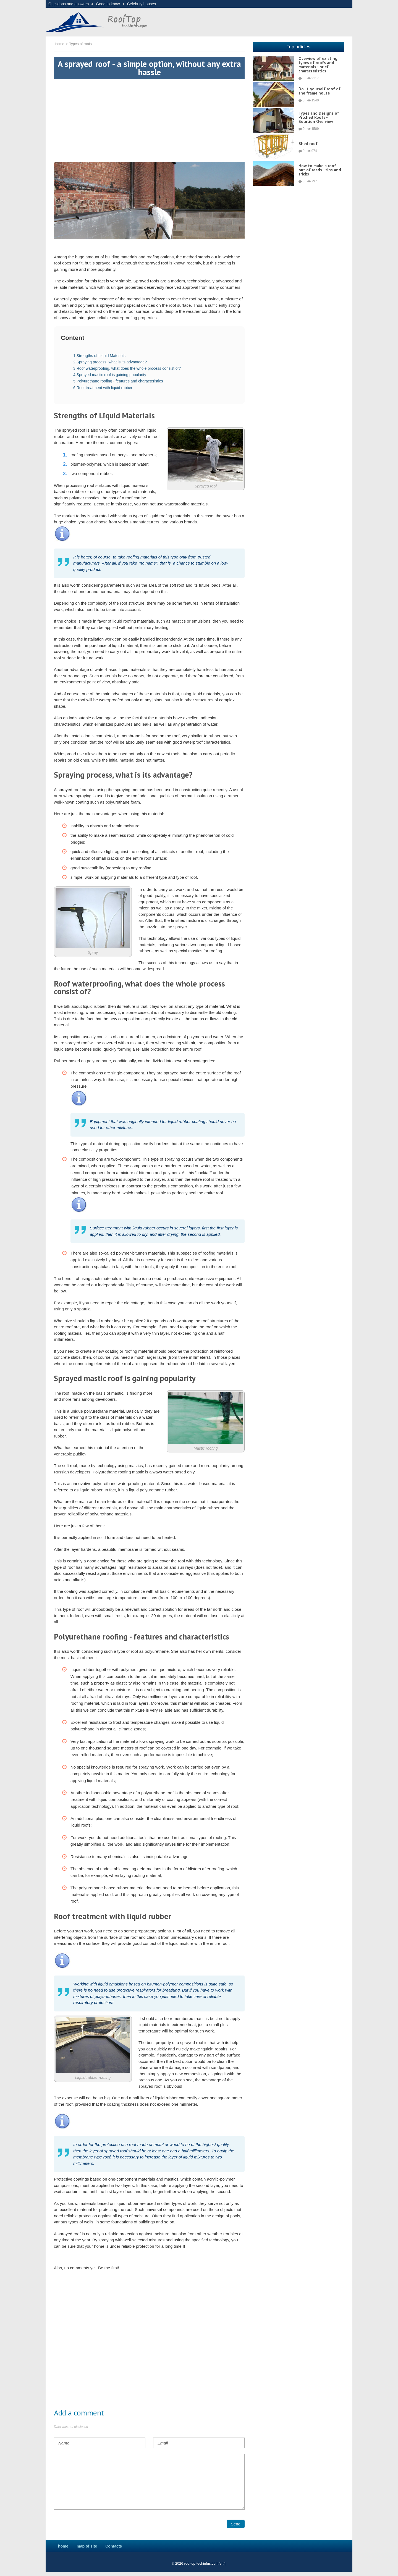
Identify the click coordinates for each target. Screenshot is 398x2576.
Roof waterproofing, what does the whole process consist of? (127, 368)
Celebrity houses (141, 4)
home (63, 2546)
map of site (87, 2546)
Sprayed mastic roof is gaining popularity (109, 375)
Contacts (113, 2546)
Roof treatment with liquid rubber (102, 387)
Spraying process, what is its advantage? (110, 362)
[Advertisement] (149, 117)
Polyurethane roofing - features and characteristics (118, 381)
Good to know (108, 4)
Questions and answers (68, 4)
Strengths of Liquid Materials (99, 355)
